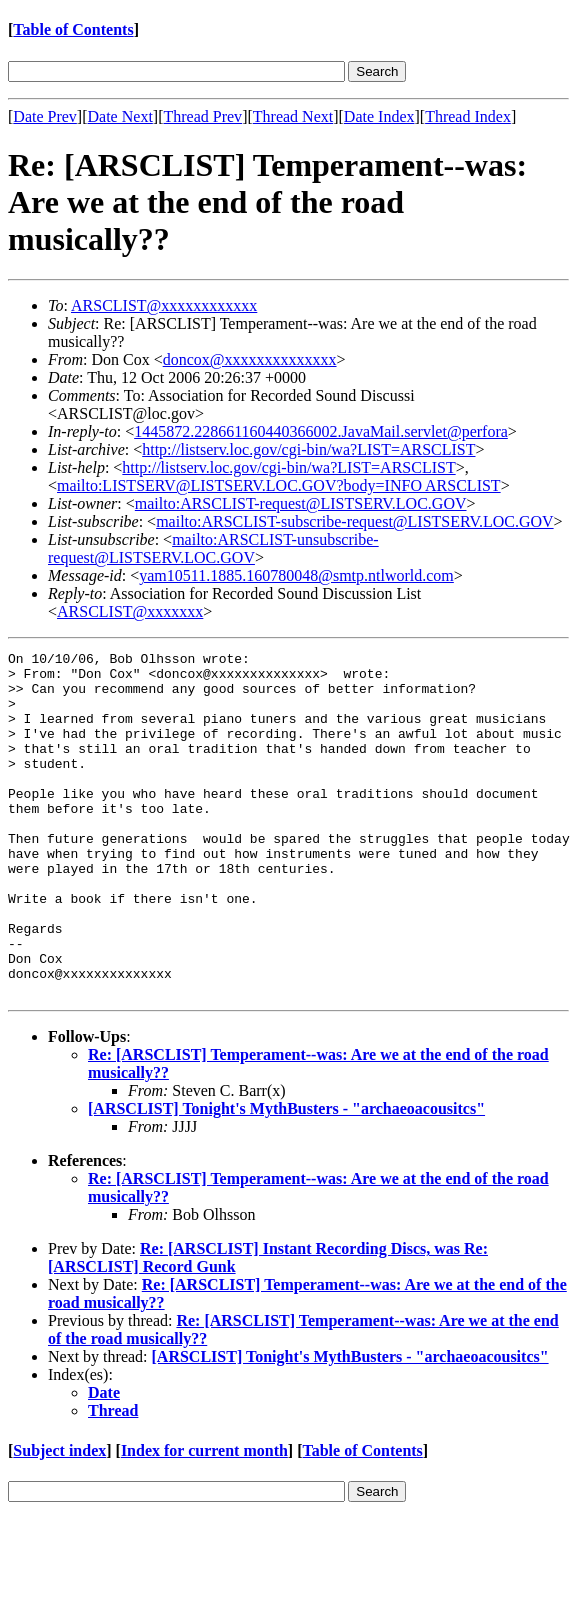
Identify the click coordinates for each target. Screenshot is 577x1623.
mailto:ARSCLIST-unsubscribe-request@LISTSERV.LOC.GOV (213, 548)
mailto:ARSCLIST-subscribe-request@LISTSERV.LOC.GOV (354, 521)
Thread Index (468, 116)
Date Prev (45, 116)
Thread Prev (202, 116)
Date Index (379, 116)
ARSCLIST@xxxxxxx (130, 611)
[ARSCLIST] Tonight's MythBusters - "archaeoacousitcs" (286, 1177)
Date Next (120, 116)
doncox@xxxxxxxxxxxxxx (250, 359)
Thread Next (293, 116)
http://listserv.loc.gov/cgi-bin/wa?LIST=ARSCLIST (308, 449)
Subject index (59, 1519)
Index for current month (204, 1519)
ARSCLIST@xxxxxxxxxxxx (164, 305)
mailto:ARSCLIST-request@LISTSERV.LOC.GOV (301, 503)
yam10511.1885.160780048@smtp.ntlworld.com (296, 575)
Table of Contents (73, 29)
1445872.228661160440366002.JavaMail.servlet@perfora (321, 431)
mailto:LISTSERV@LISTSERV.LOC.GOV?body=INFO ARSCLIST (279, 485)
